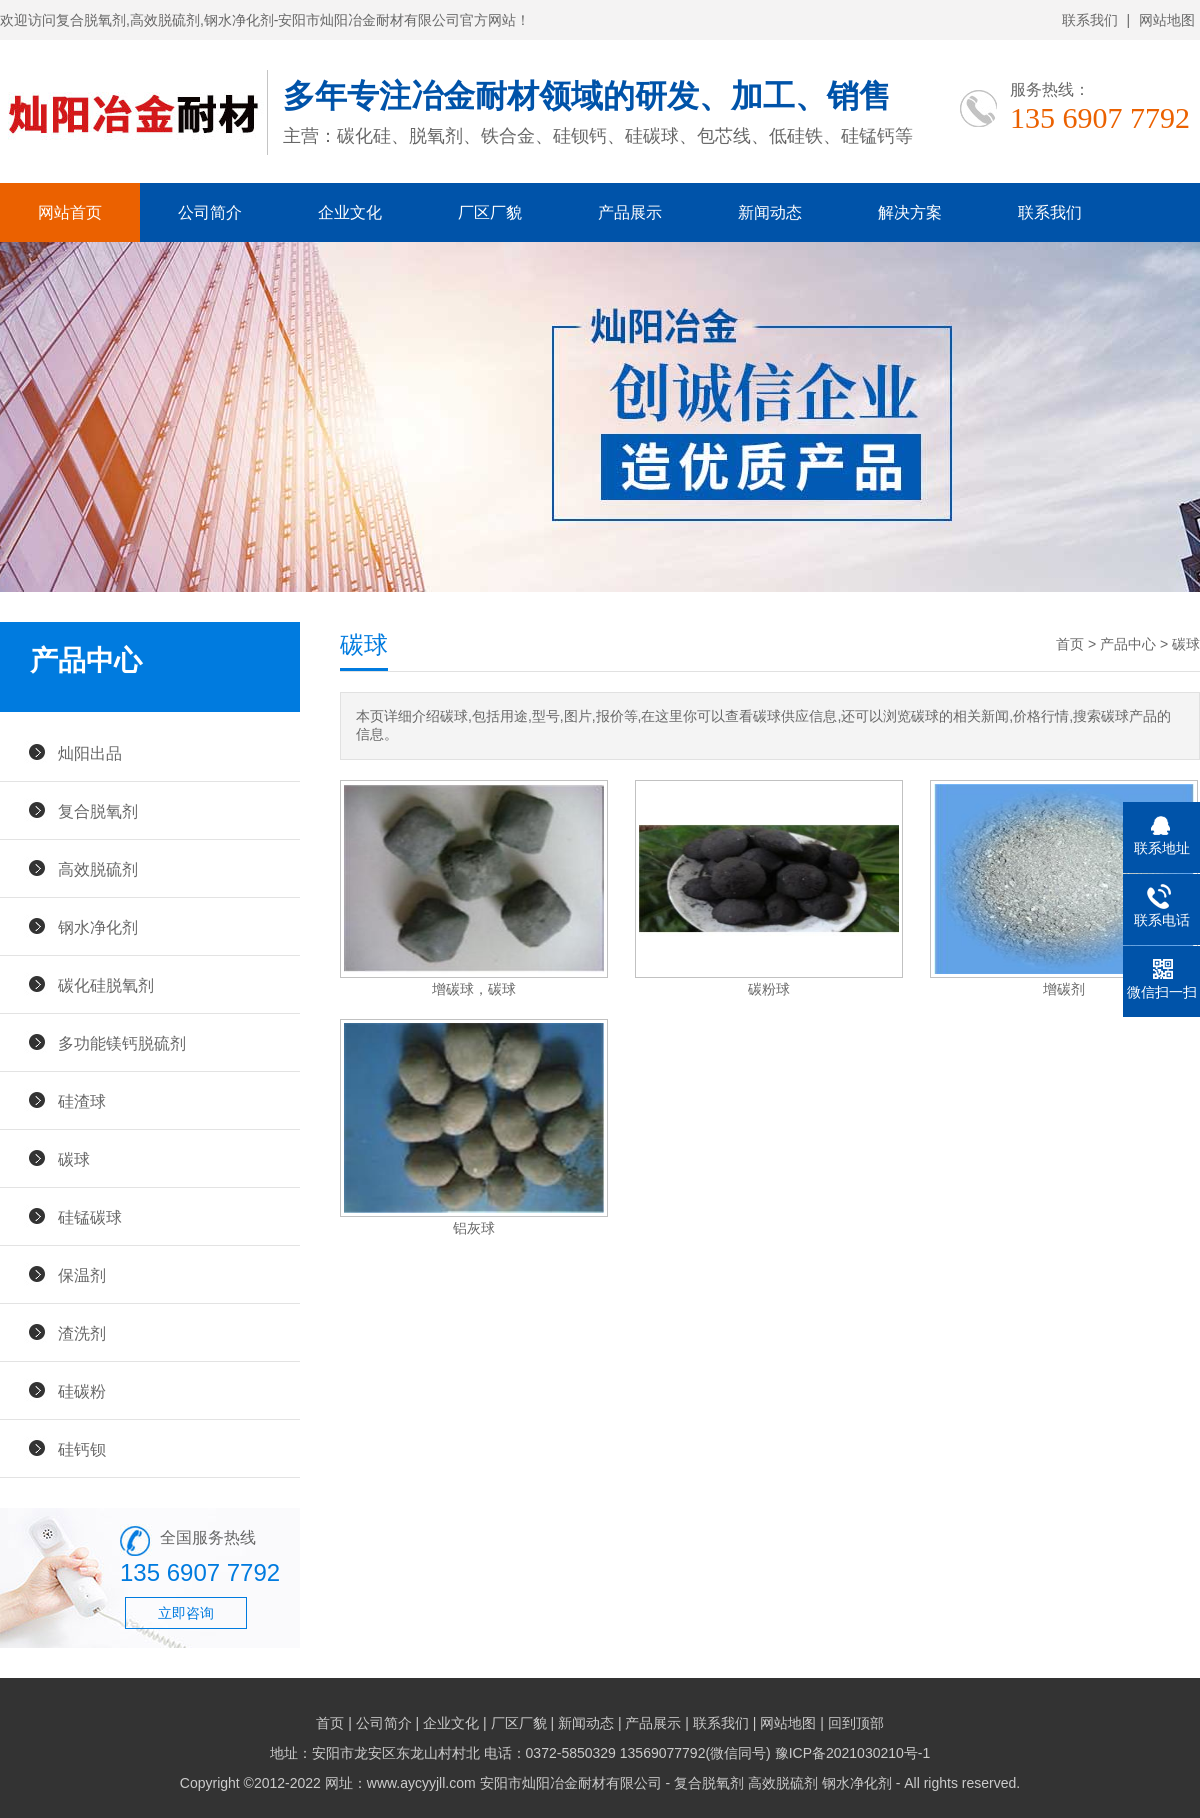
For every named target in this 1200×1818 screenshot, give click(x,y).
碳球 (74, 1159)
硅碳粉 (82, 1391)
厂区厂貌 (490, 212)
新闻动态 (770, 212)
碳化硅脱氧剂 (106, 985)
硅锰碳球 (90, 1217)
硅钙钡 (82, 1449)
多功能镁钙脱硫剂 (122, 1043)
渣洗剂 (82, 1333)
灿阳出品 (90, 753)
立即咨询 (186, 1613)
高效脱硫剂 (98, 869)
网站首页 (70, 212)
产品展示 (630, 212)
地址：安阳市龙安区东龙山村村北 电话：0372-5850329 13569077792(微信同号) (522, 1753)
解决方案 (910, 212)
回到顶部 (856, 1723)
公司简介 (210, 212)
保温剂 (82, 1275)
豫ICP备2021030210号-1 (853, 1753)
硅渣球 (82, 1101)
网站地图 (1167, 20)
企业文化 (350, 212)
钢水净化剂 (98, 927)
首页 (1070, 644)
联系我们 (1090, 20)
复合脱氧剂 (98, 811)
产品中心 (1128, 644)
